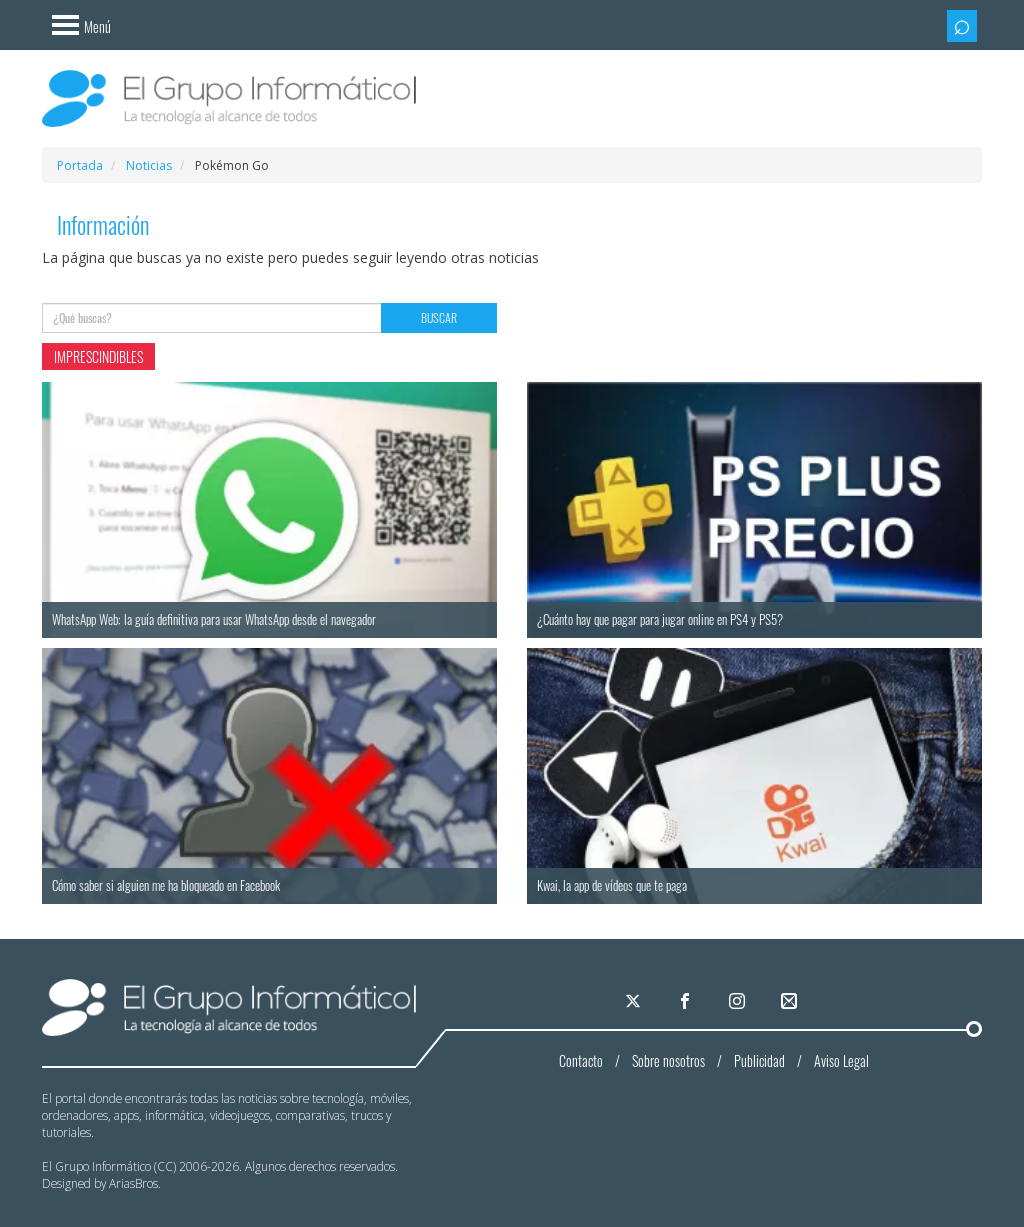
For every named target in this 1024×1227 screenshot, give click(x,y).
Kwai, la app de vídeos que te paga (612, 885)
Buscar (439, 317)
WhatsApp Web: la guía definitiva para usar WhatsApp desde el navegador (214, 619)
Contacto (581, 1061)
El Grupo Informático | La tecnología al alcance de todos (229, 1007)
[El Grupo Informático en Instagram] (738, 1001)
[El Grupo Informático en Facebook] (686, 1001)
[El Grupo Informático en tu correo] (790, 1001)
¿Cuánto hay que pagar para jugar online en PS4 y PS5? (660, 619)
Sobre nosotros (668, 1061)
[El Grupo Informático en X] (634, 1001)
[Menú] (76, 23)
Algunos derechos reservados (320, 1166)
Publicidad (759, 1061)
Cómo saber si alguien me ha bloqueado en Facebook (166, 885)
